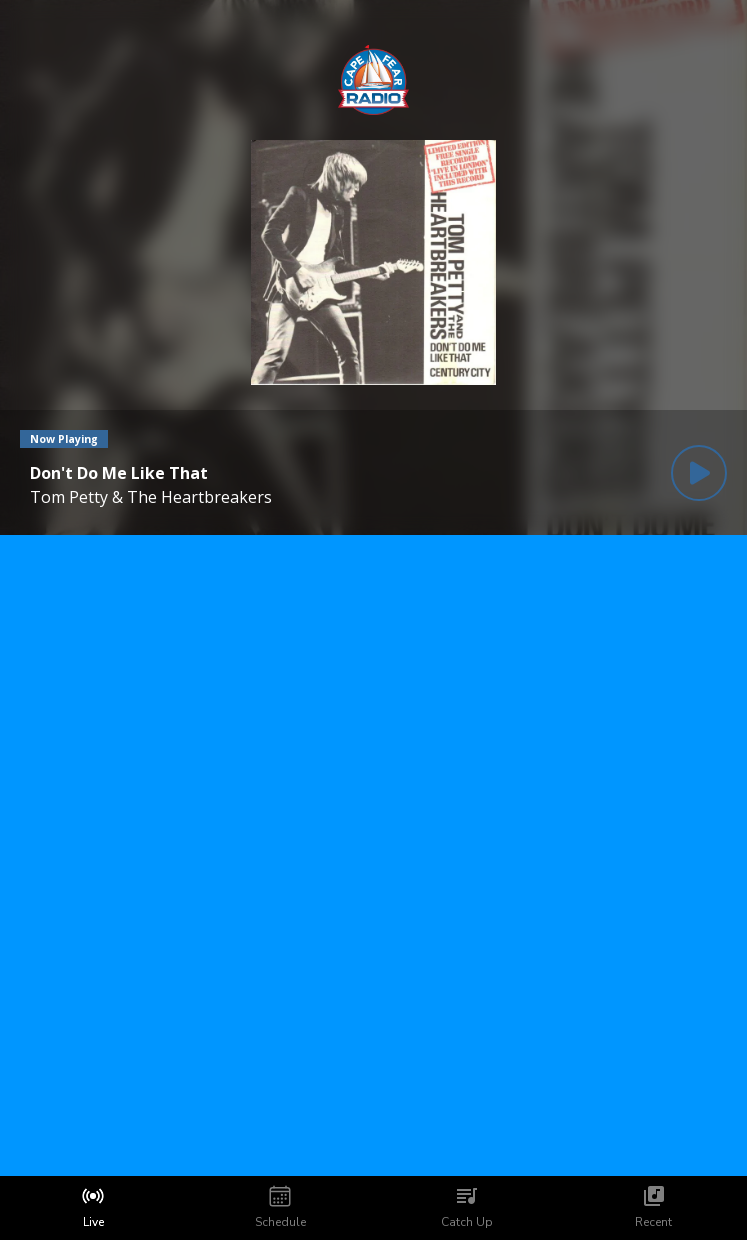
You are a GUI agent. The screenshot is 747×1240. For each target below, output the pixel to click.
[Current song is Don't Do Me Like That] (151, 473)
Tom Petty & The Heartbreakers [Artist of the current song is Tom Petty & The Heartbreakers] (151, 497)
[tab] (93, 1208)
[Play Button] (699, 473)
